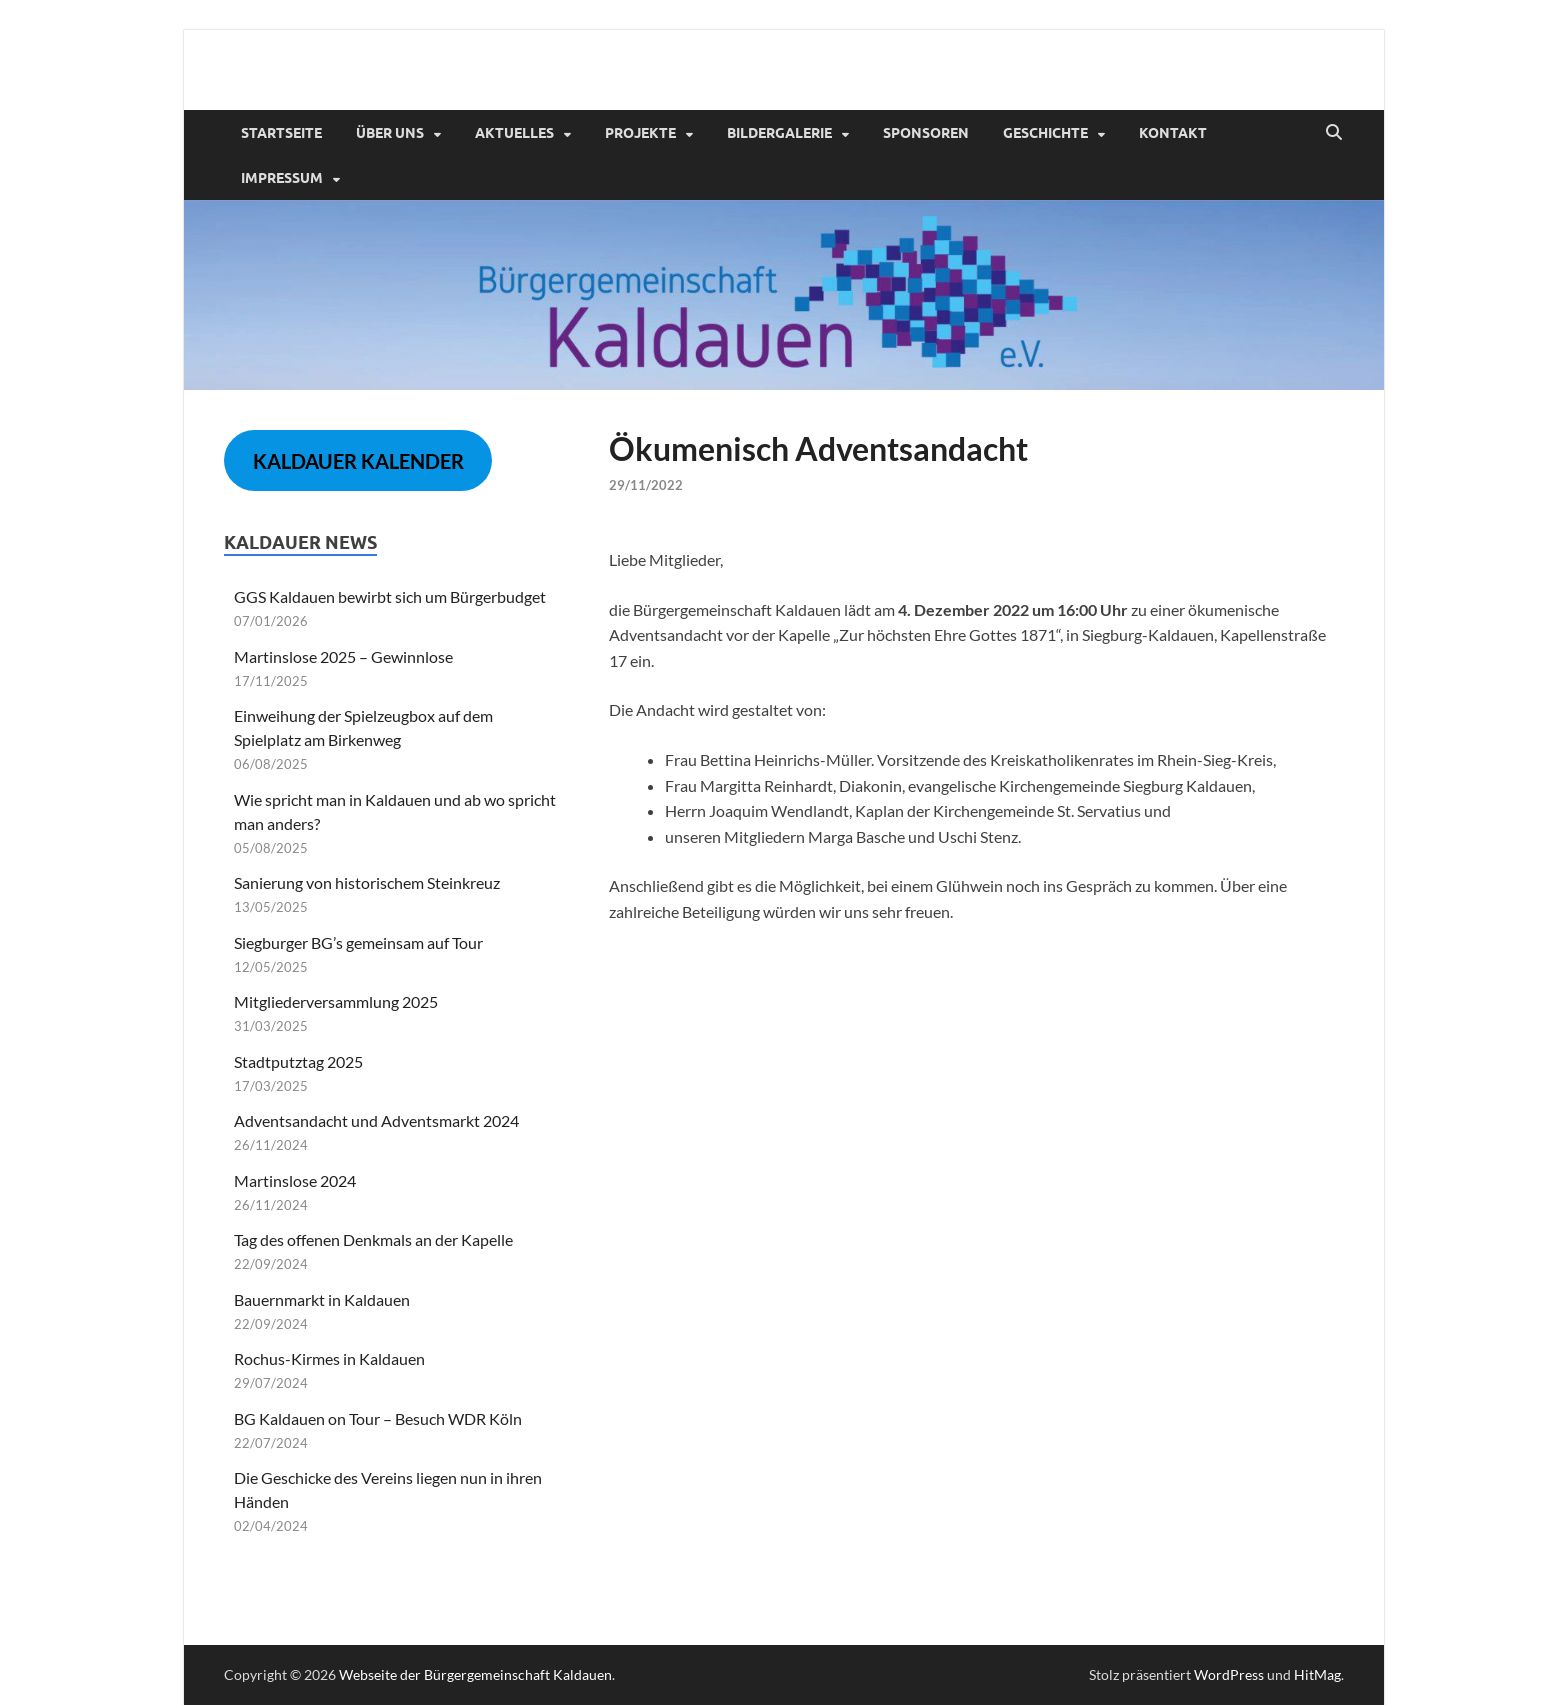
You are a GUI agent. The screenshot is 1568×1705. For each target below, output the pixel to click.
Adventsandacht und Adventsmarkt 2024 (376, 1120)
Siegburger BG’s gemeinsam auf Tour (358, 942)
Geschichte (1045, 133)
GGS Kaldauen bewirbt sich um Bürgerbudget (390, 596)
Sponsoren (926, 133)
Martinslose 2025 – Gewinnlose (343, 656)
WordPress (1229, 1674)
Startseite (281, 133)
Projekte (640, 133)
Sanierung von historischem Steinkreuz (367, 882)
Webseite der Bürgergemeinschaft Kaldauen (475, 1674)
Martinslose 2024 (295, 1180)
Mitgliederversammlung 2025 (336, 1001)
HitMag (1317, 1674)
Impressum (282, 178)
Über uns (390, 133)
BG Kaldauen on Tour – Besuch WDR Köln (378, 1418)
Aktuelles (514, 133)
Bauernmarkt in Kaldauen (322, 1299)
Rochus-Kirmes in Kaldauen (329, 1358)
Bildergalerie (779, 133)
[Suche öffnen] (1334, 133)
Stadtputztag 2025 (298, 1061)
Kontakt (1173, 133)
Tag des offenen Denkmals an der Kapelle (373, 1239)
